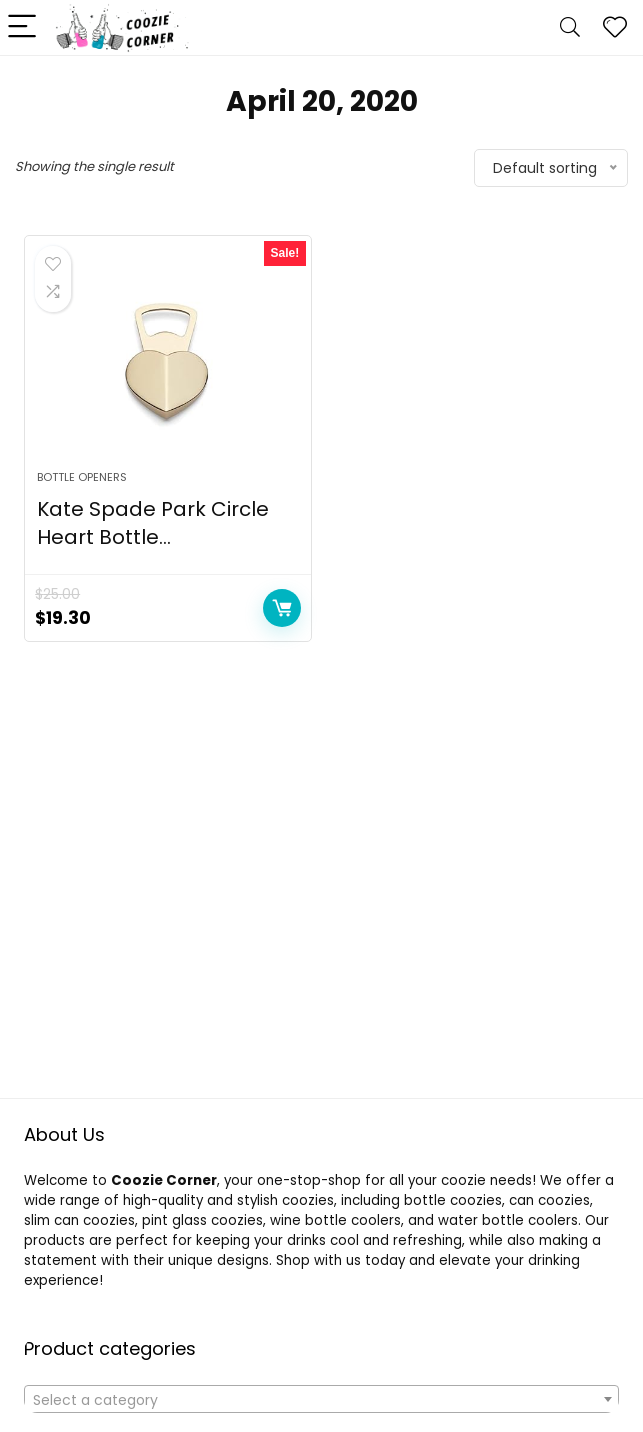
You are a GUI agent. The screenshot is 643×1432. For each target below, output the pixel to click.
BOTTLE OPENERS (82, 477)
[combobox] (321, 1399)
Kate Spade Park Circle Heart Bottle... (153, 523)
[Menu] (24, 27)
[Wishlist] (615, 27)
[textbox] (321, 1400)
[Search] (570, 27)
